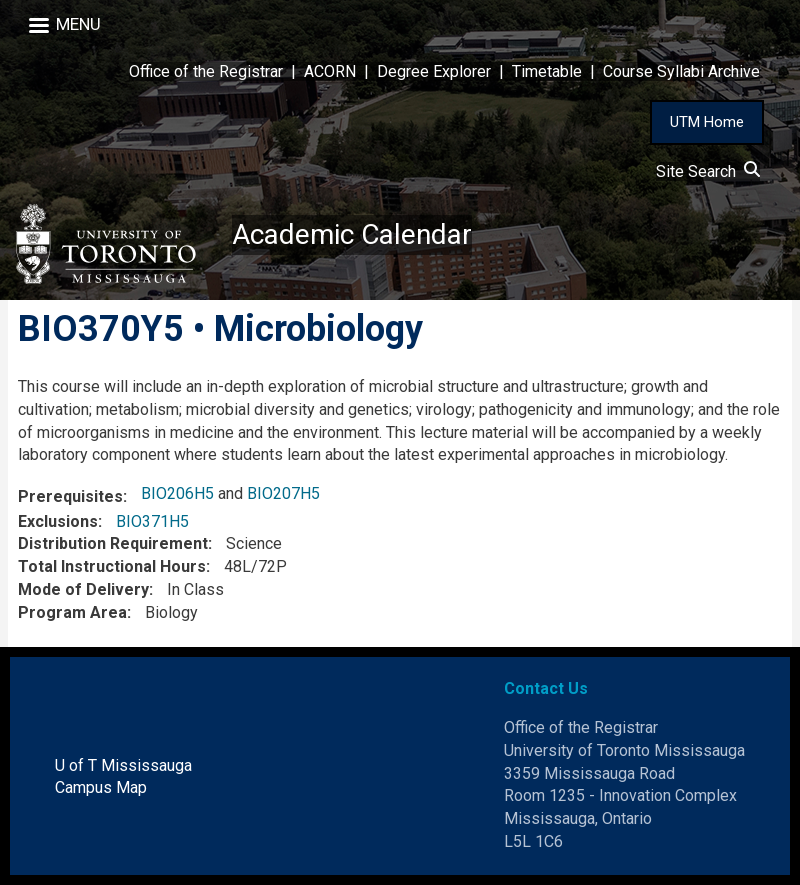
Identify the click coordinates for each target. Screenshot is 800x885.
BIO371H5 (152, 521)
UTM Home (707, 122)
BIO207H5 (283, 493)
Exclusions (58, 521)
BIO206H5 (177, 493)
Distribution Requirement (113, 543)
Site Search (708, 171)
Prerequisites (70, 496)
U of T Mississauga (123, 765)
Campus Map (101, 787)
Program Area (72, 612)
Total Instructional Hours (112, 566)
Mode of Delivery (83, 589)
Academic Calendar (352, 234)
